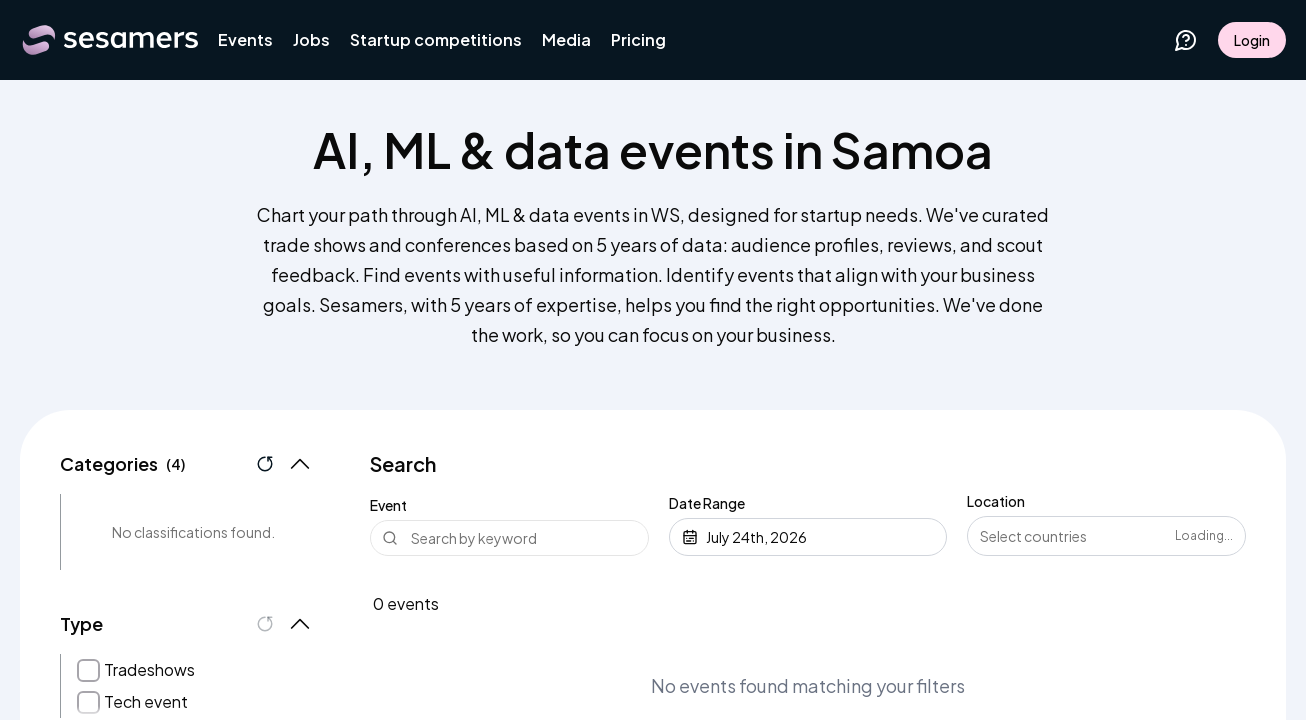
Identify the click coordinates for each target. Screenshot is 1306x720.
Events (245, 39)
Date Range (707, 503)
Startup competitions (436, 39)
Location (996, 501)
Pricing (638, 39)
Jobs (311, 39)
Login (1252, 40)
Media (566, 39)
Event (388, 505)
